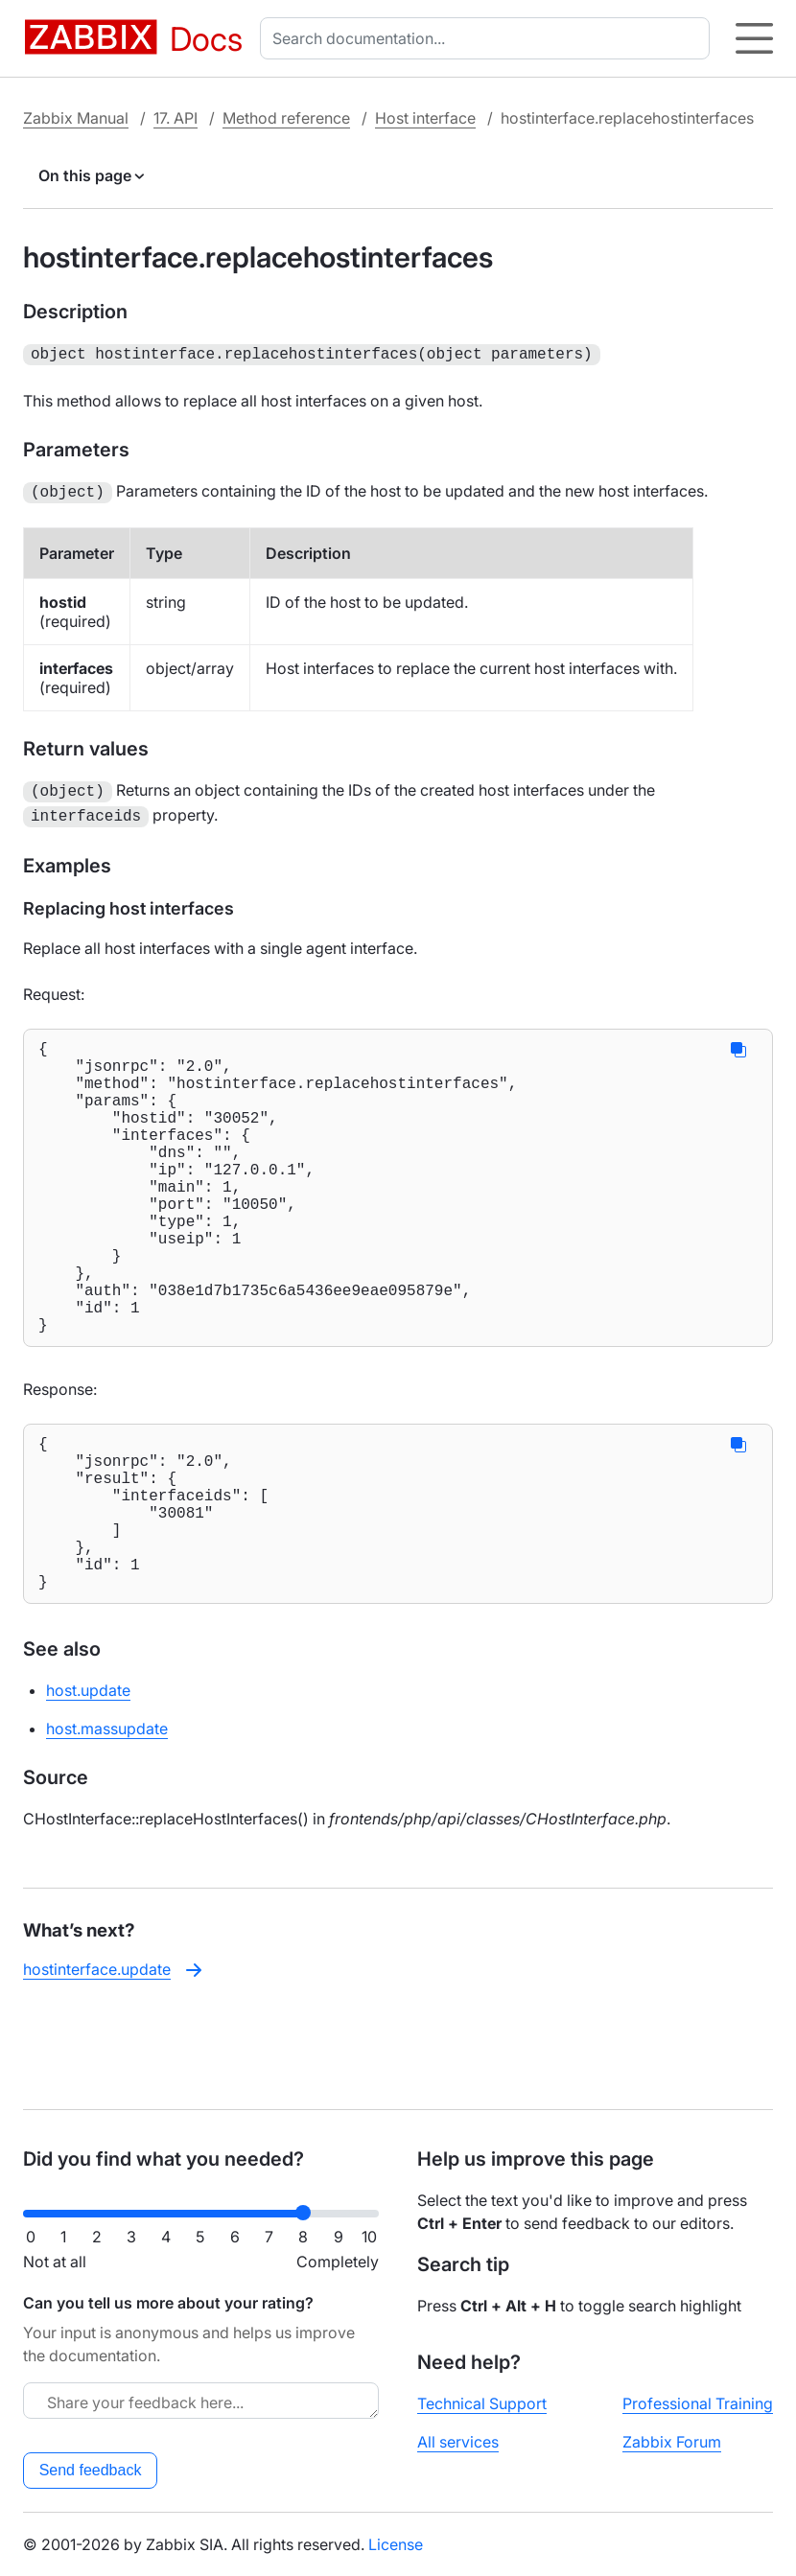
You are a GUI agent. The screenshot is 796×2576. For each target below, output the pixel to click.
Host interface (425, 118)
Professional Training (697, 2403)
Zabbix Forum (671, 2441)
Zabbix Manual (76, 118)
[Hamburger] (754, 38)
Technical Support (482, 2403)
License (395, 2544)
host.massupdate (107, 1820)
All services (458, 2441)
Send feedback (90, 2470)
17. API (175, 118)
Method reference (286, 118)
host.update (88, 1782)
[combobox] (488, 38)
